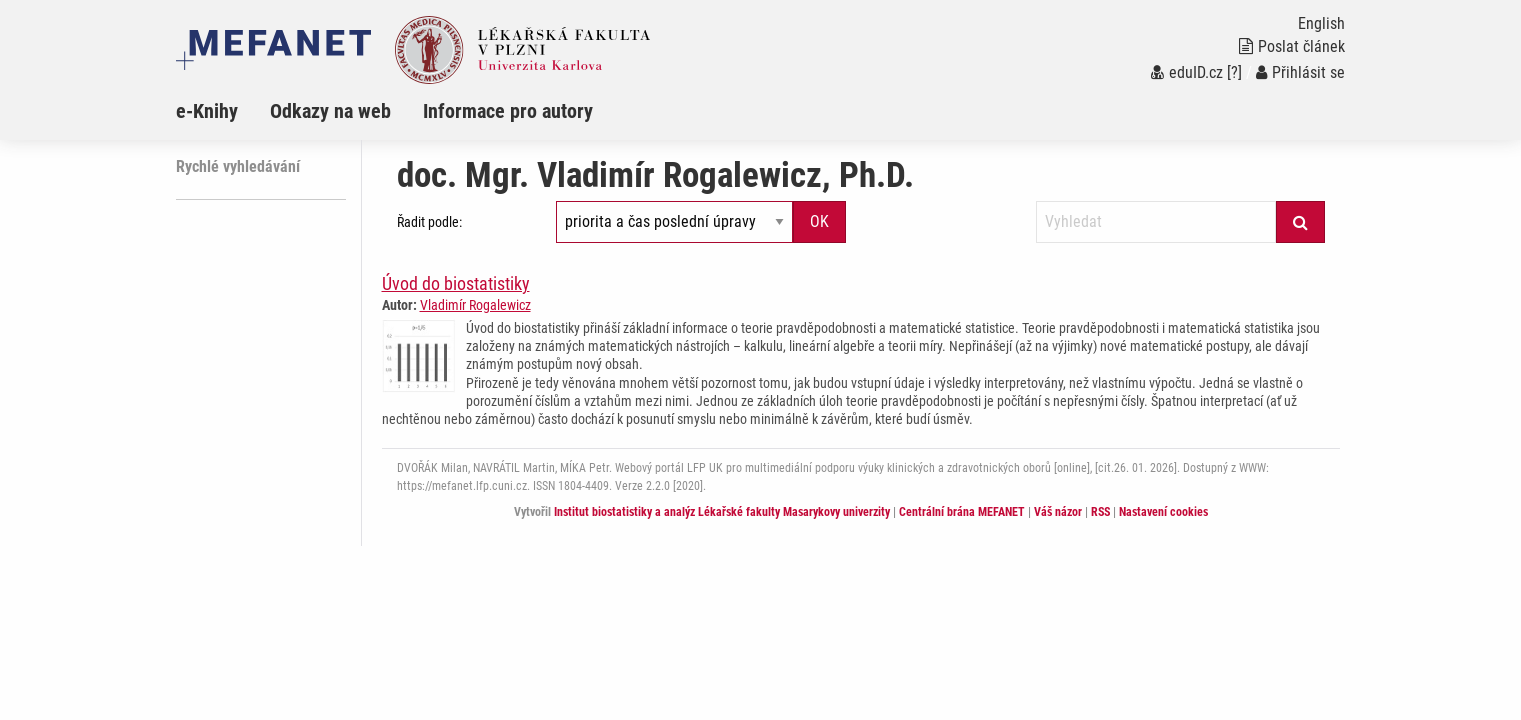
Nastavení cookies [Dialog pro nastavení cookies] (1163, 512)
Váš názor (1058, 512)
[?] (1234, 72)
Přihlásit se (1300, 72)
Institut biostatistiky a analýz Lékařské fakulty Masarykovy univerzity (722, 512)
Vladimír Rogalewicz (475, 305)
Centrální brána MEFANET (962, 512)
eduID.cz (1187, 72)
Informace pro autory (508, 111)
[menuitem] (223, 111)
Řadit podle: (429, 222)
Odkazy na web (330, 111)
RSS (1100, 512)
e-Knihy (207, 111)
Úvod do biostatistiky (456, 283)
